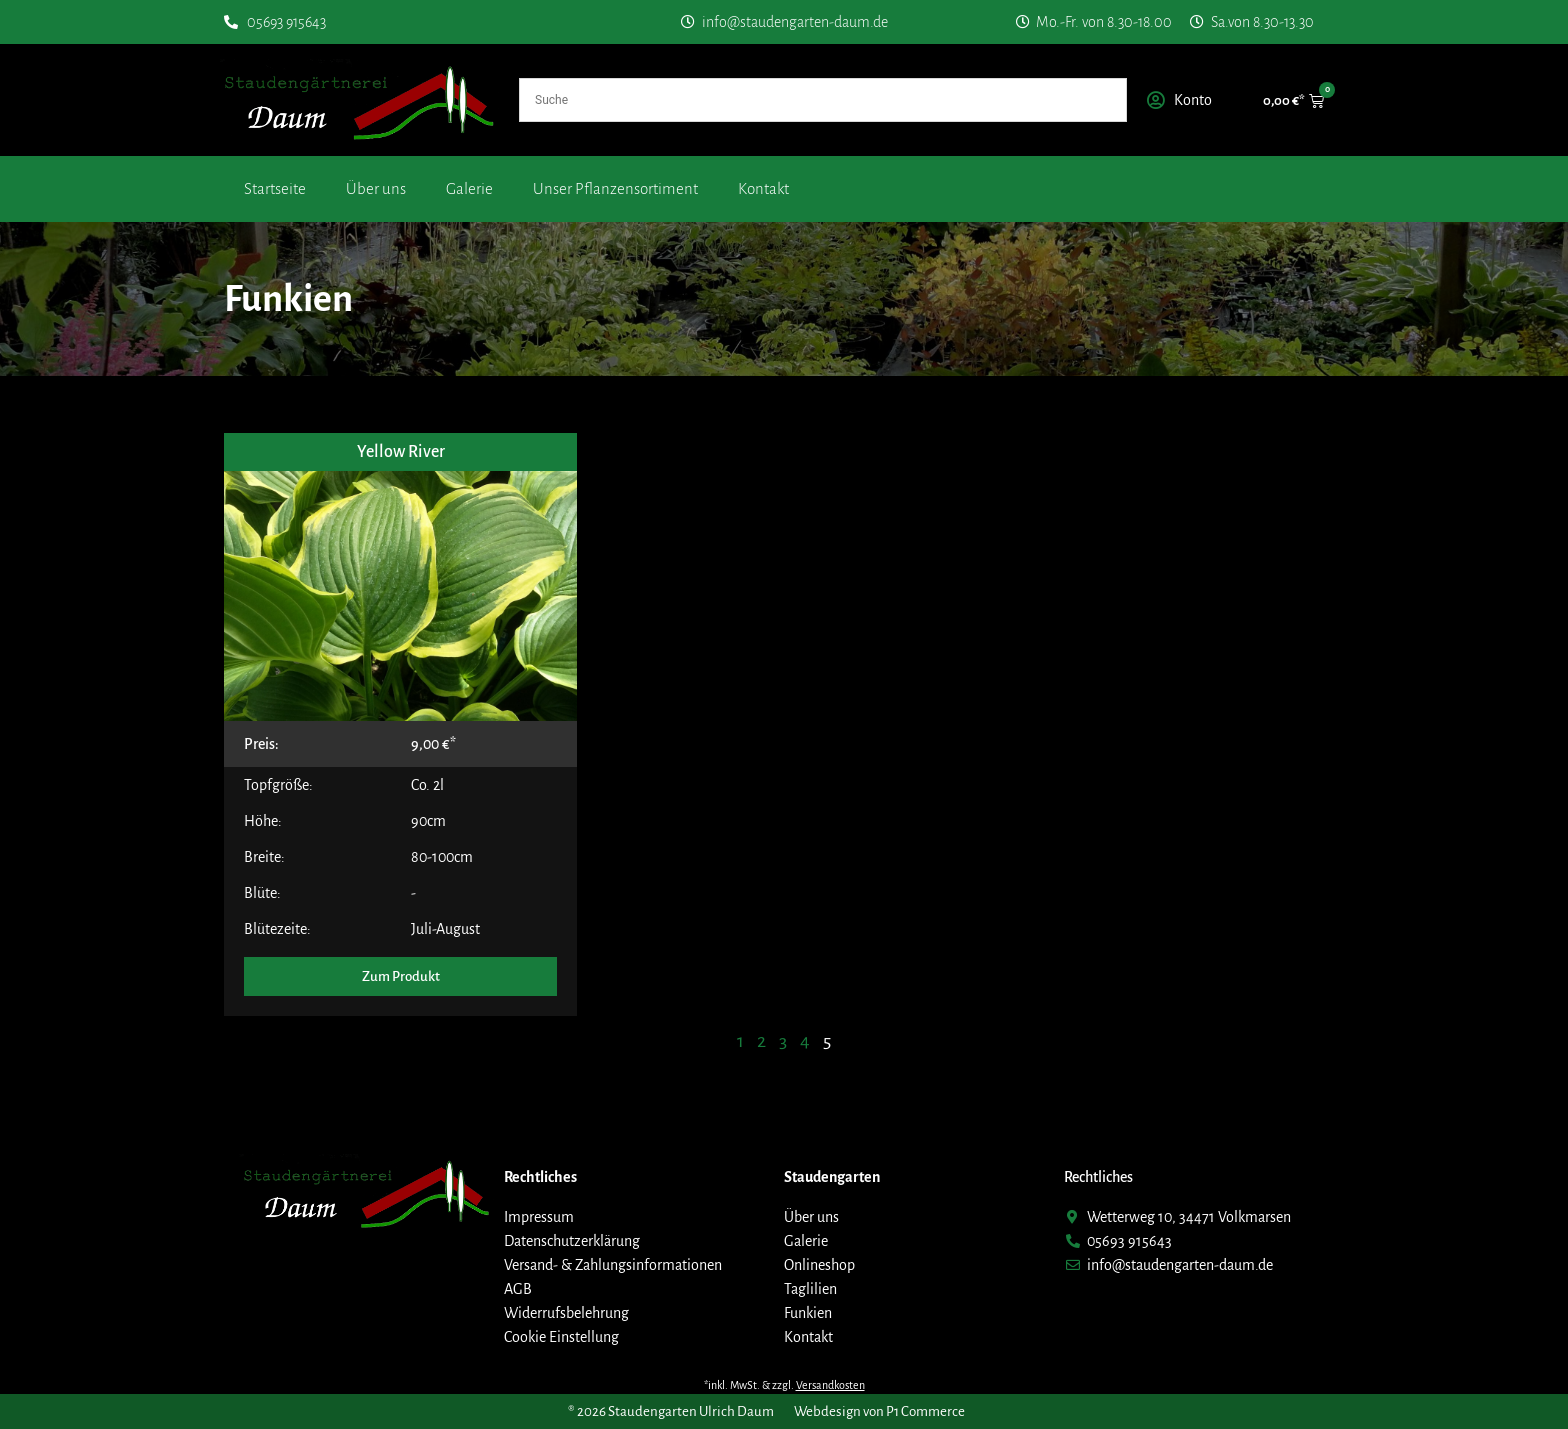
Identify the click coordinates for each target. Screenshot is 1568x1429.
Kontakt (763, 188)
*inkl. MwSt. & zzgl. (784, 1385)
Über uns (376, 188)
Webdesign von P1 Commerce (879, 1411)
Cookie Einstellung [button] (561, 1337)
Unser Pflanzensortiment (615, 188)
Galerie (469, 188)
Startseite (275, 188)
